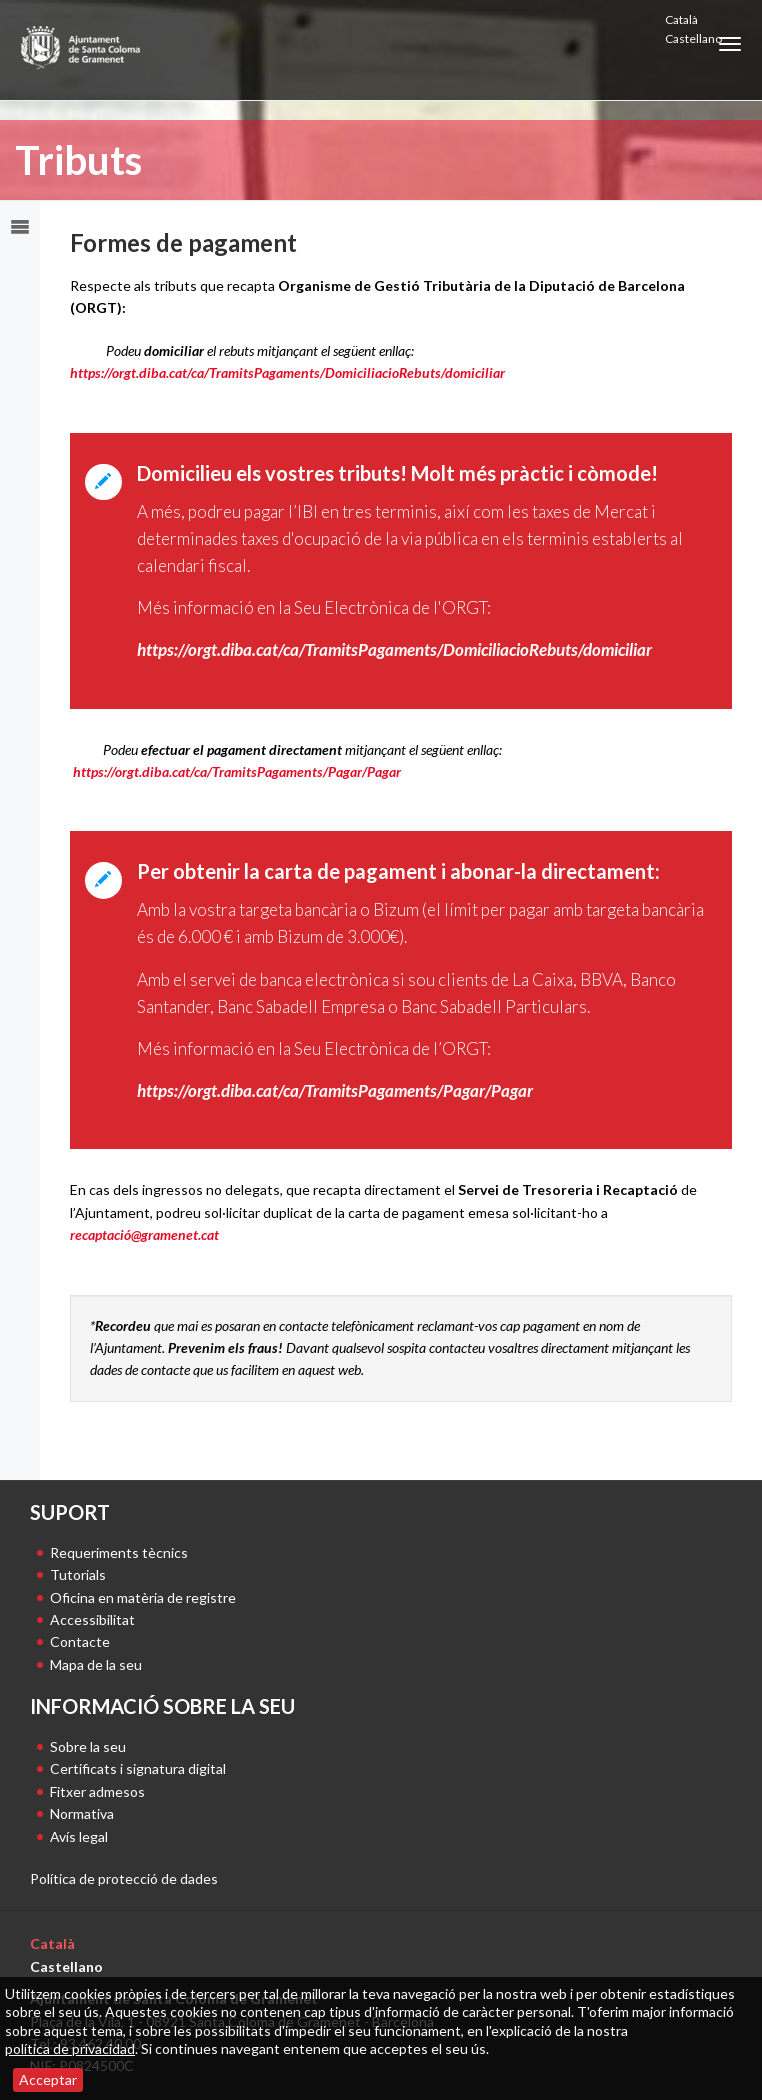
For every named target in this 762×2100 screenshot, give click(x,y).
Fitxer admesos (97, 1791)
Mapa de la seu (96, 1664)
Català (681, 19)
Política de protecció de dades (124, 1878)
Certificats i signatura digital (138, 1768)
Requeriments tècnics (119, 1552)
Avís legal (79, 1836)
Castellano (693, 38)
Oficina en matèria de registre (143, 1597)
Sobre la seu (88, 1746)
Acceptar (48, 2079)
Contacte (80, 1641)
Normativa (82, 1813)
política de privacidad (70, 2048)
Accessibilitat (92, 1619)
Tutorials (78, 1574)
